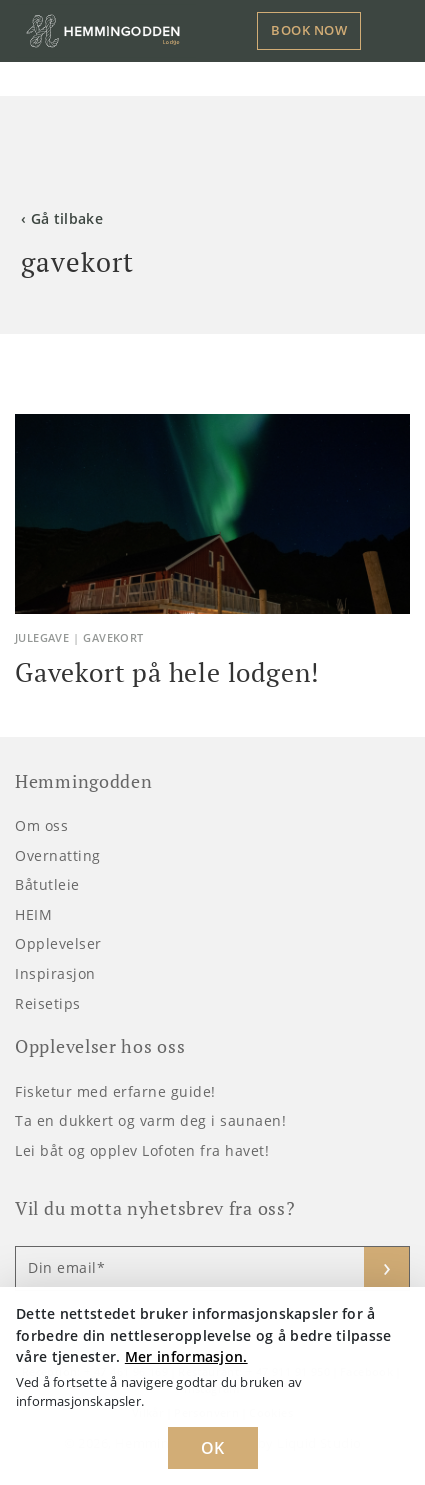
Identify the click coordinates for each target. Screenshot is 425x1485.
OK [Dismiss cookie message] (213, 1448)
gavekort (113, 637)
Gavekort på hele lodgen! (167, 672)
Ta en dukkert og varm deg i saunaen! (150, 1120)
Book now (309, 30)
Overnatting (58, 855)
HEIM (33, 914)
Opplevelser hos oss (100, 1046)
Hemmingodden (83, 781)
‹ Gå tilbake (62, 218)
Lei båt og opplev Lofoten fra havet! (142, 1150)
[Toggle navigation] (393, 31)
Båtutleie (47, 884)
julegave (42, 637)
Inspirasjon (55, 973)
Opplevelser (58, 943)
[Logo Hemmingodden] (106, 31)
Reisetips (48, 1003)
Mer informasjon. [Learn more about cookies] (186, 1356)
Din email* (66, 1268)
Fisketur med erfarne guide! (115, 1091)
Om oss (41, 825)
